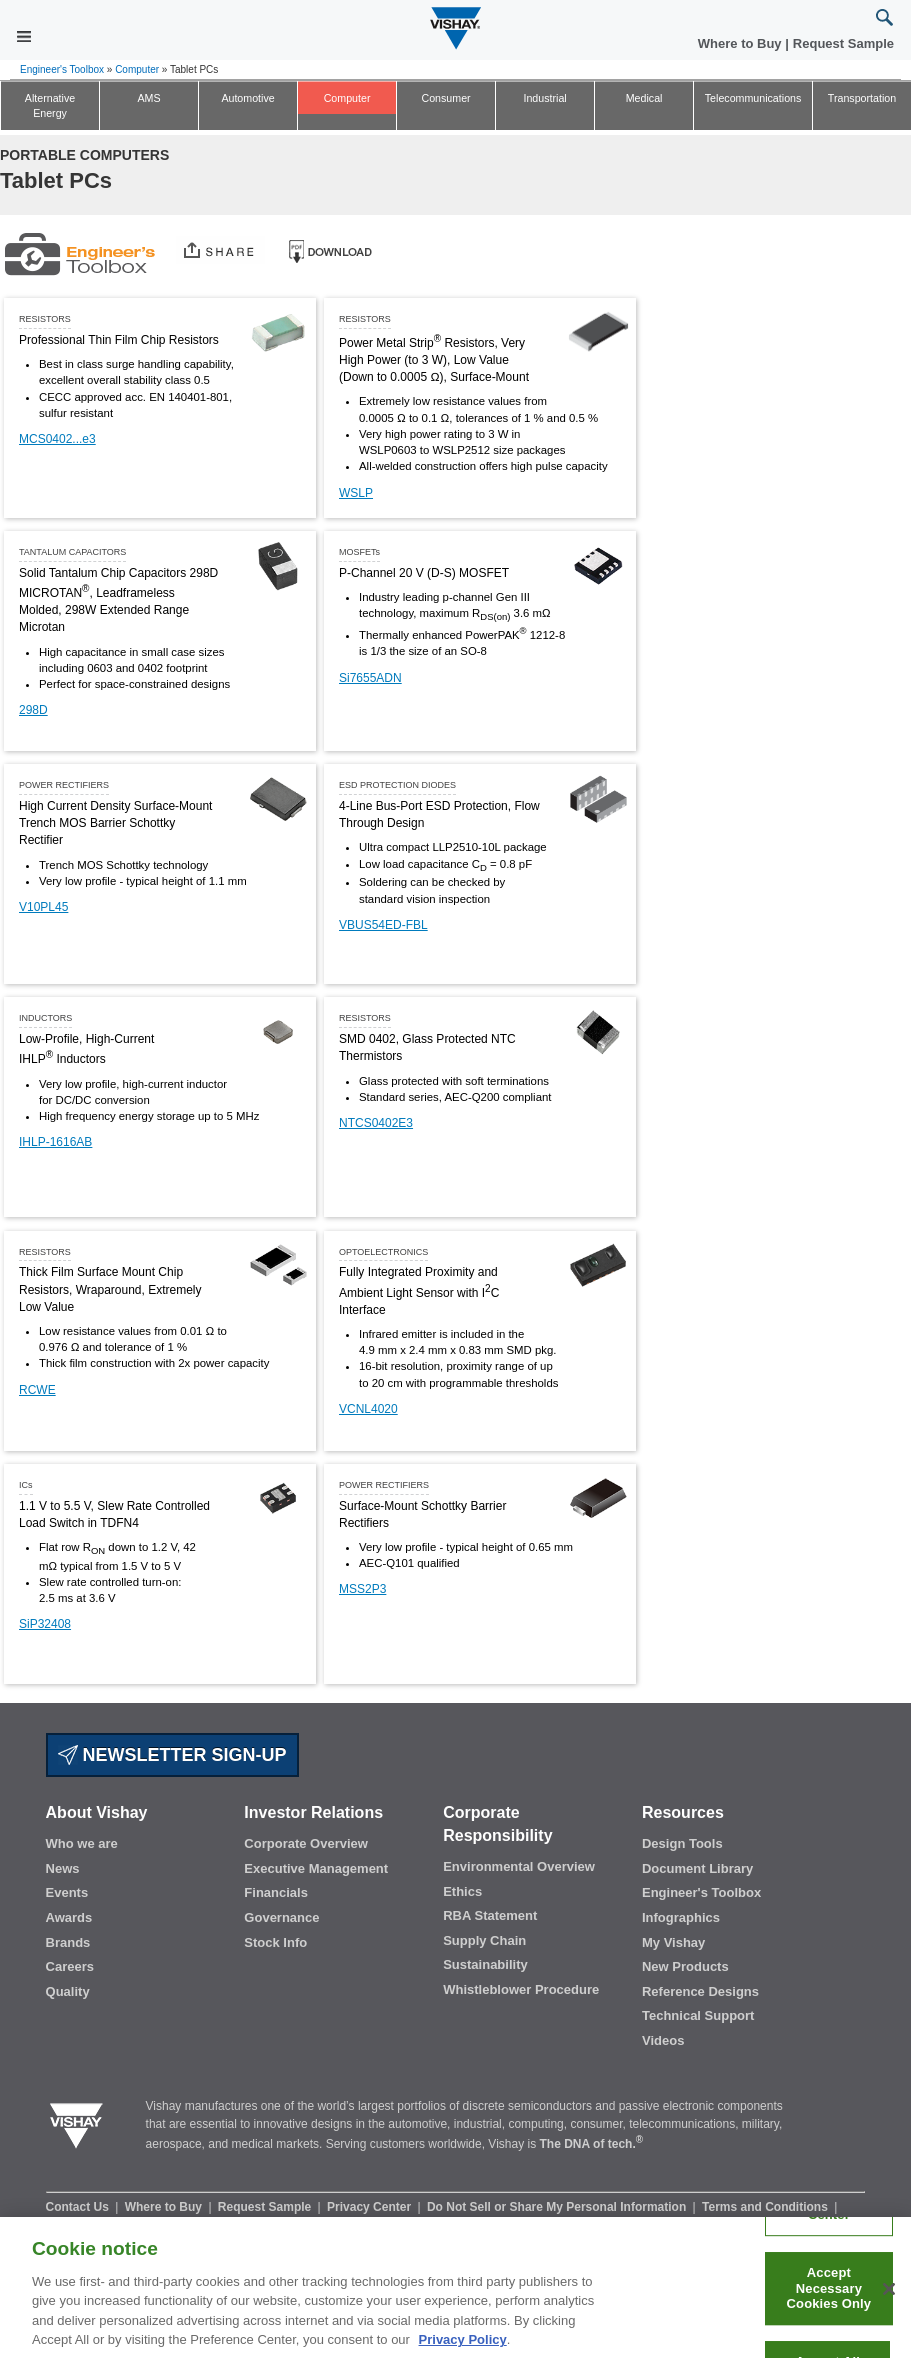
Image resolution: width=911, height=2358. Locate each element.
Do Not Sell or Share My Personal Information (558, 2207)
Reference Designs (700, 1991)
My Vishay (673, 1942)
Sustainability (485, 1964)
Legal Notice (304, 2224)
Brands (68, 1942)
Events (67, 1892)
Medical (644, 98)
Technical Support (698, 2015)
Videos (663, 2040)
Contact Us (79, 2207)
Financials (276, 1892)
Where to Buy (741, 43)
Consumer (445, 98)
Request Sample (266, 2207)
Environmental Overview (519, 1866)
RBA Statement (490, 1915)
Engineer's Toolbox (62, 69)
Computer (137, 69)
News (63, 1868)
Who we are (82, 1843)
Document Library (697, 1868)
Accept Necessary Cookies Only (829, 2304)
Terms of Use (217, 2224)
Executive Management (316, 1868)
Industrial (544, 98)
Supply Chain (484, 1940)
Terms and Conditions (766, 2207)
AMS (148, 98)
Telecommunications (753, 98)
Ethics (462, 1891)
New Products (685, 1966)
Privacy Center (370, 2207)
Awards (69, 1917)
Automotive (247, 98)
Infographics (681, 1917)
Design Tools (682, 1843)
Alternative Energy (50, 105)
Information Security (106, 2224)
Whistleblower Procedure (521, 1989)
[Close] (889, 2305)
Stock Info (275, 1942)
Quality (68, 1991)
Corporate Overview (306, 1843)
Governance (281, 1917)
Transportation (862, 98)
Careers (70, 1966)
